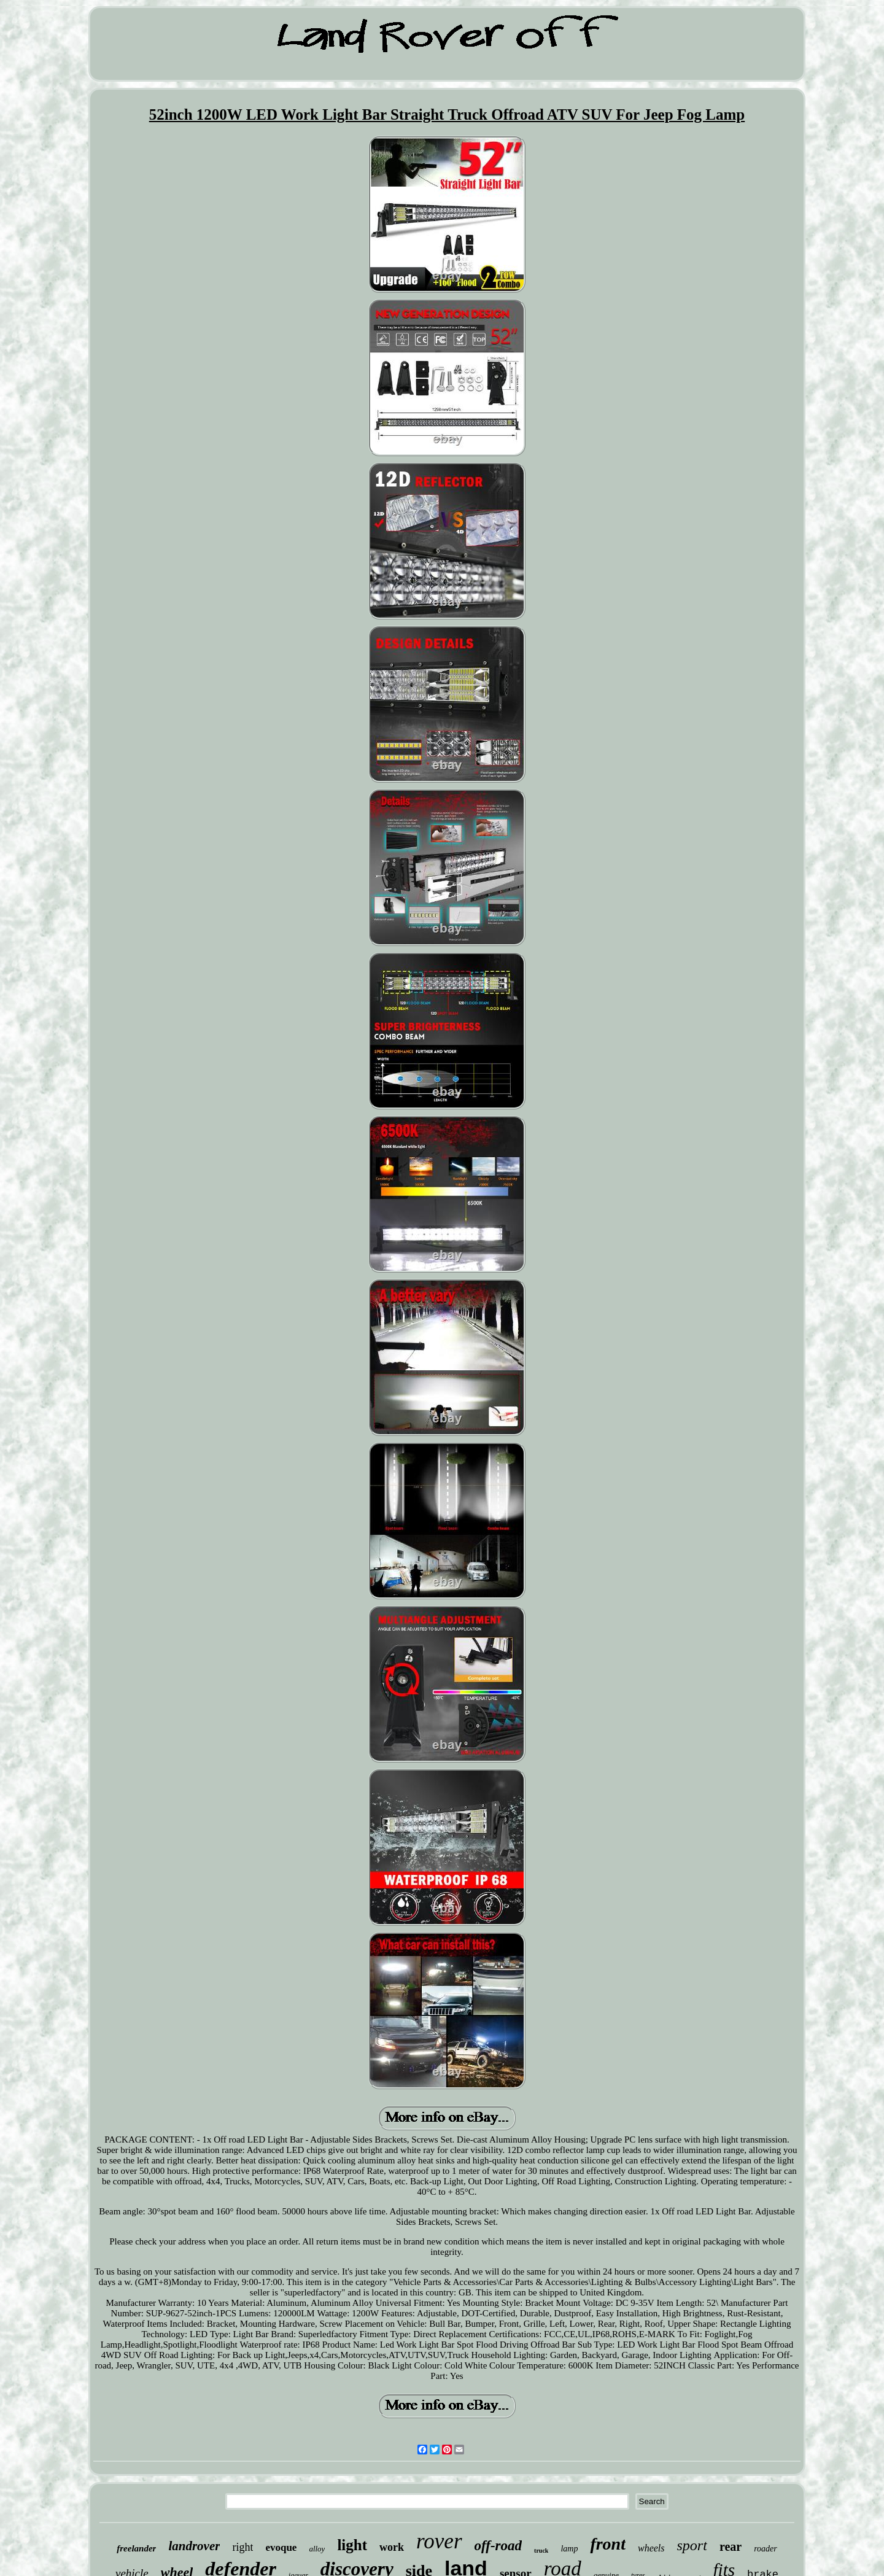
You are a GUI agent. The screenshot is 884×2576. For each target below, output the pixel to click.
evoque (281, 2547)
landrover (194, 2546)
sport (692, 2545)
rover (439, 2541)
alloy (317, 2548)
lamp (569, 2548)
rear (730, 2546)
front (608, 2543)
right (242, 2547)
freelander (136, 2548)
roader (765, 2548)
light (352, 2545)
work (391, 2547)
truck (541, 2550)
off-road (498, 2545)
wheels (651, 2548)
